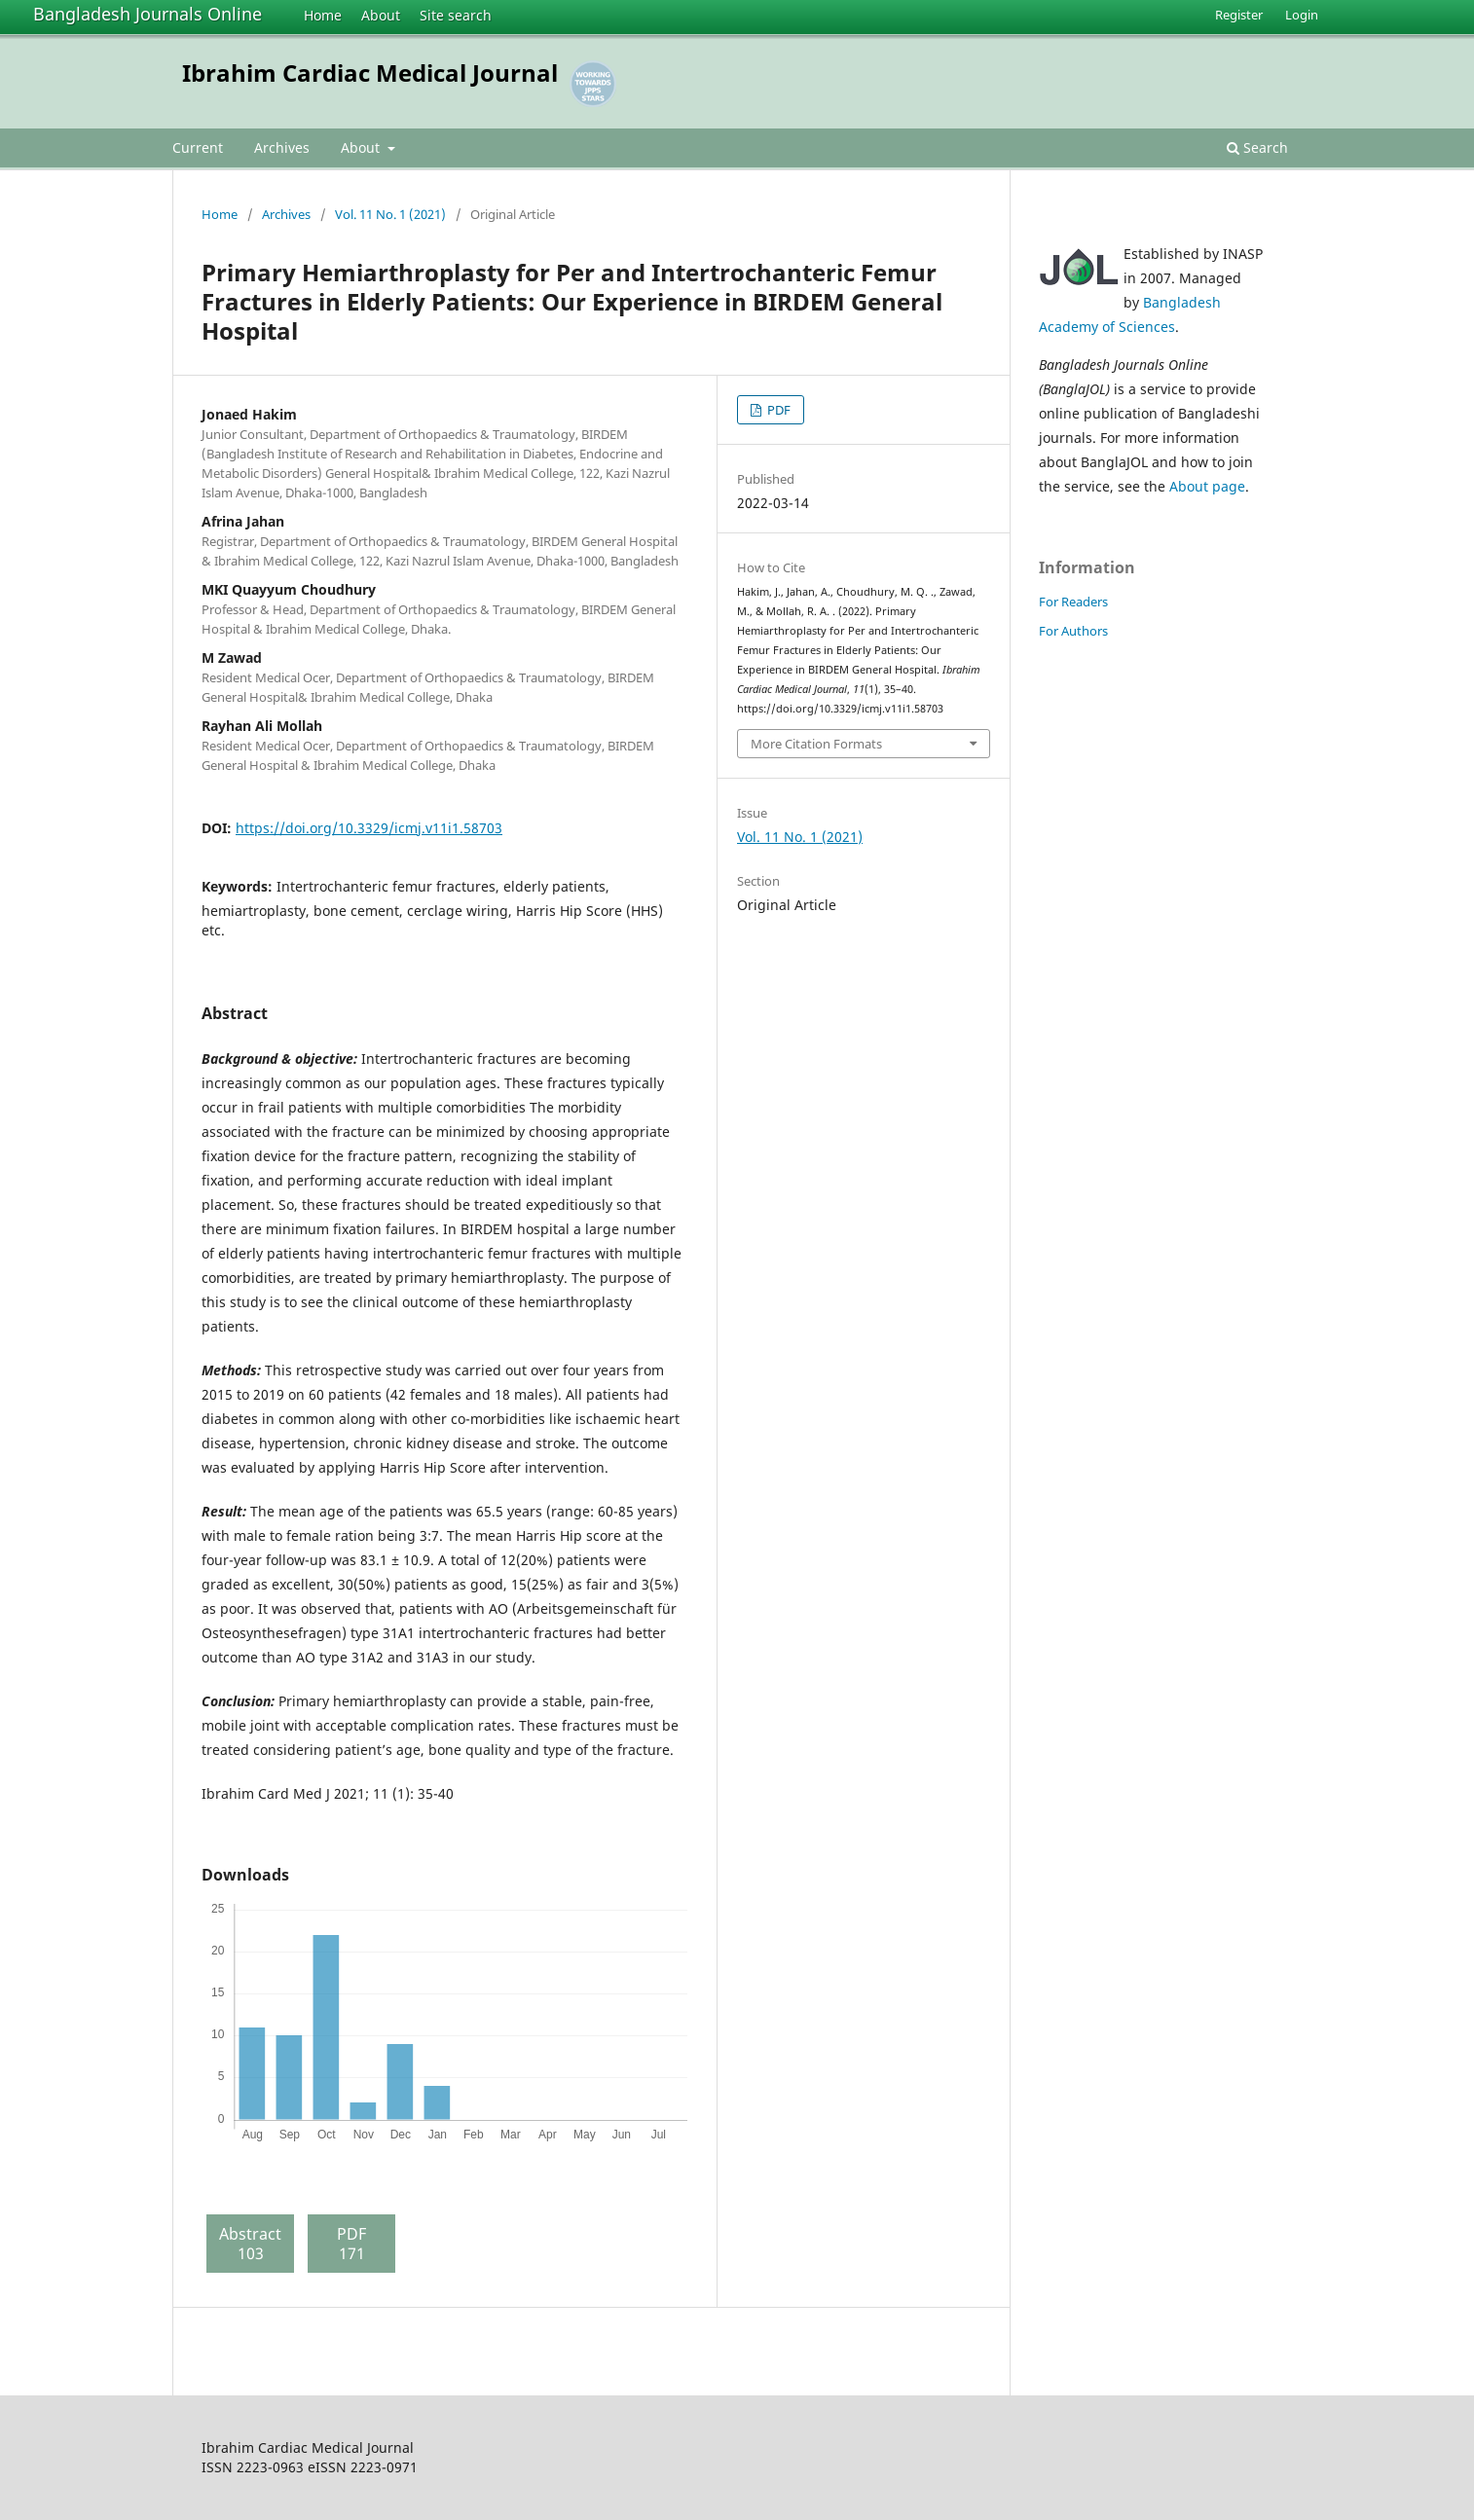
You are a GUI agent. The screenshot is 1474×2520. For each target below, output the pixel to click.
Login (1301, 14)
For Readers (1073, 601)
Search (1257, 147)
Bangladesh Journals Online (147, 13)
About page (1207, 486)
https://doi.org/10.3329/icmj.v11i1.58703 (369, 828)
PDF (777, 410)
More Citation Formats (816, 743)
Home (323, 15)
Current (197, 147)
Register (1239, 14)
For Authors (1073, 630)
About (380, 15)
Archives (282, 147)
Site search (456, 15)
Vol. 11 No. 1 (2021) (390, 214)
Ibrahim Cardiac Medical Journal (370, 72)
